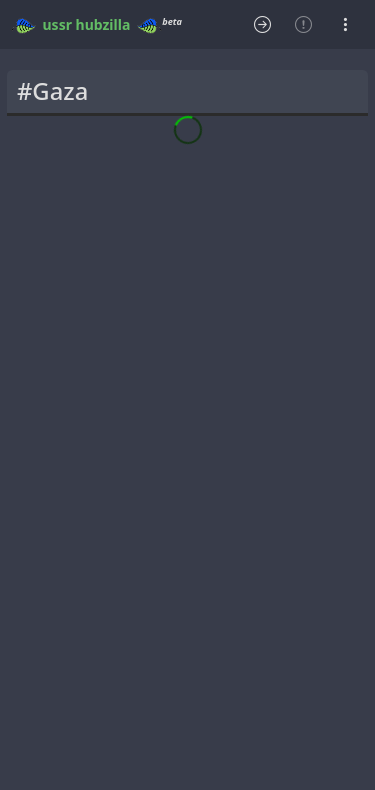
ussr (57, 24)
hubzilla (103, 24)
